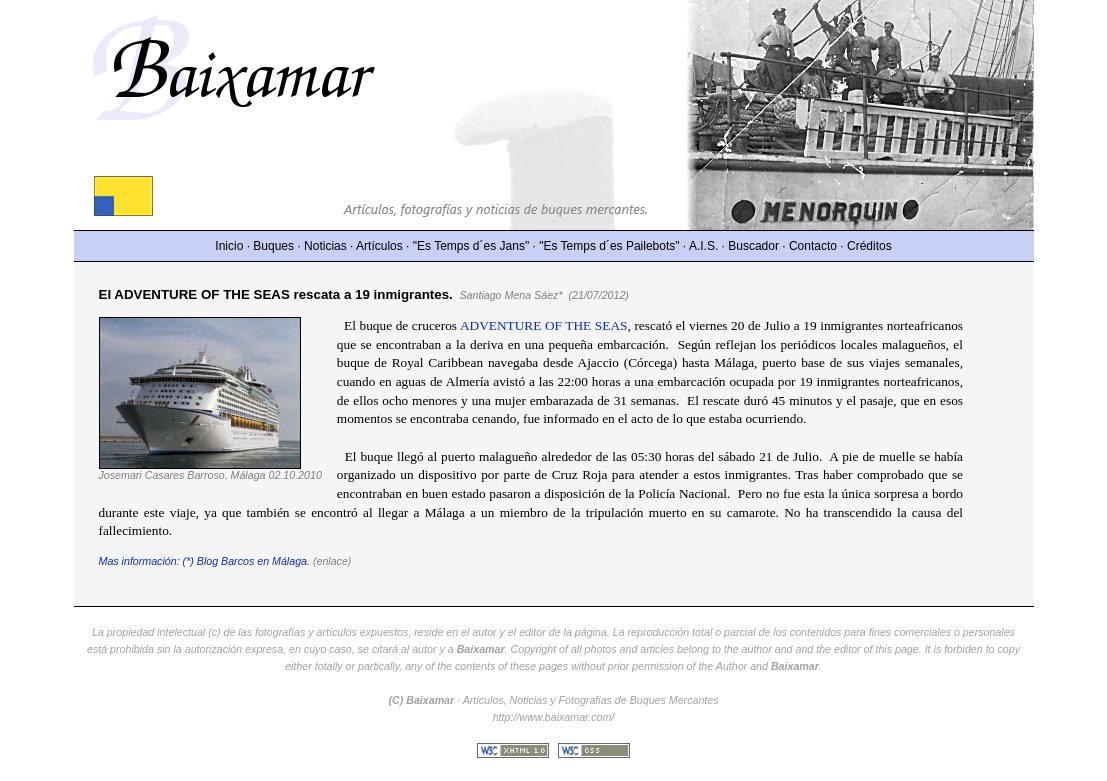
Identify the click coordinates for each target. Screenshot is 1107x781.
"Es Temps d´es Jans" (471, 246)
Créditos (869, 246)
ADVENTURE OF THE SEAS (544, 325)
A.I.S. (703, 246)
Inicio (229, 246)
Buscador (753, 246)
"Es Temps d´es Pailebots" (609, 246)
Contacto (813, 246)
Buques (273, 246)
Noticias (325, 246)
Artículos (379, 246)
